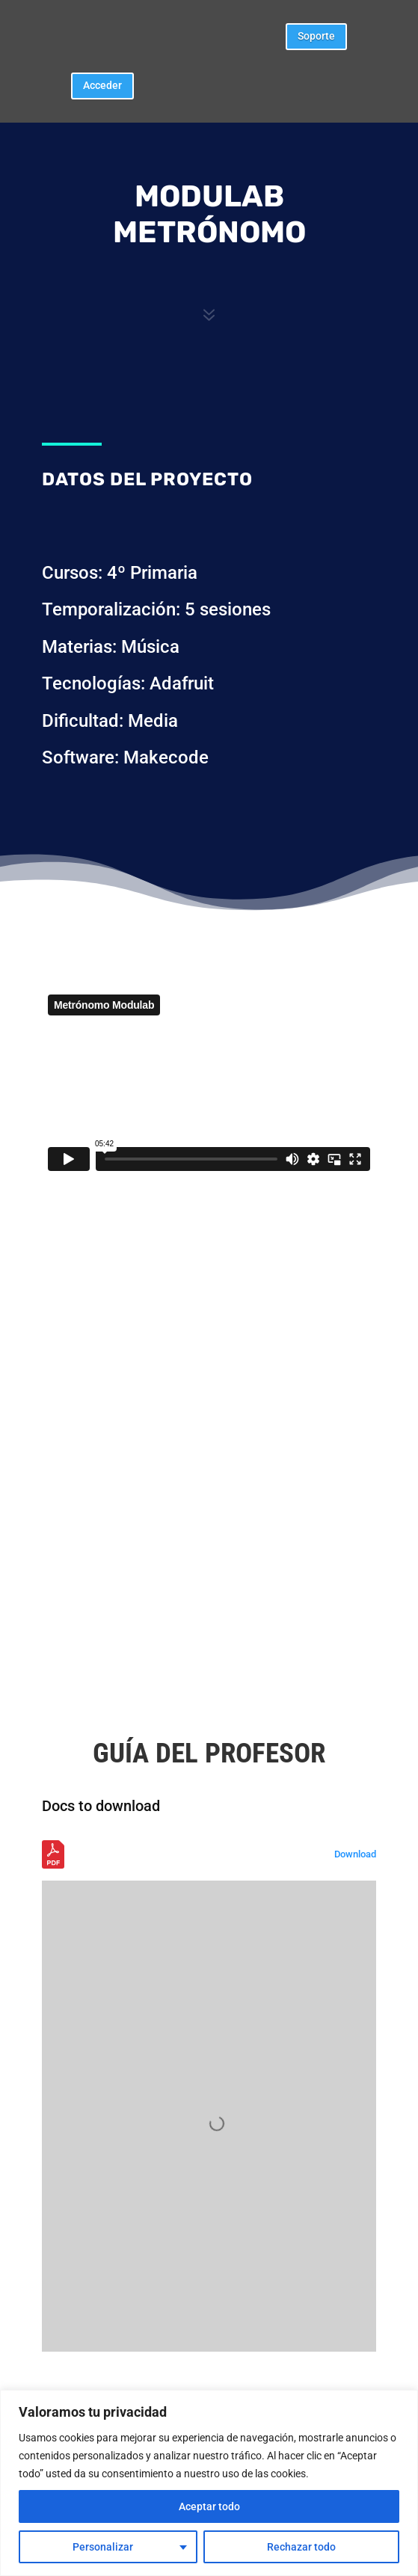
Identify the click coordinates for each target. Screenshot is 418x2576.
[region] (209, 2483)
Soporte (316, 36)
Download (355, 1854)
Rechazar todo (301, 2547)
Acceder (102, 85)
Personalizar (103, 2547)
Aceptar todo (209, 2506)
